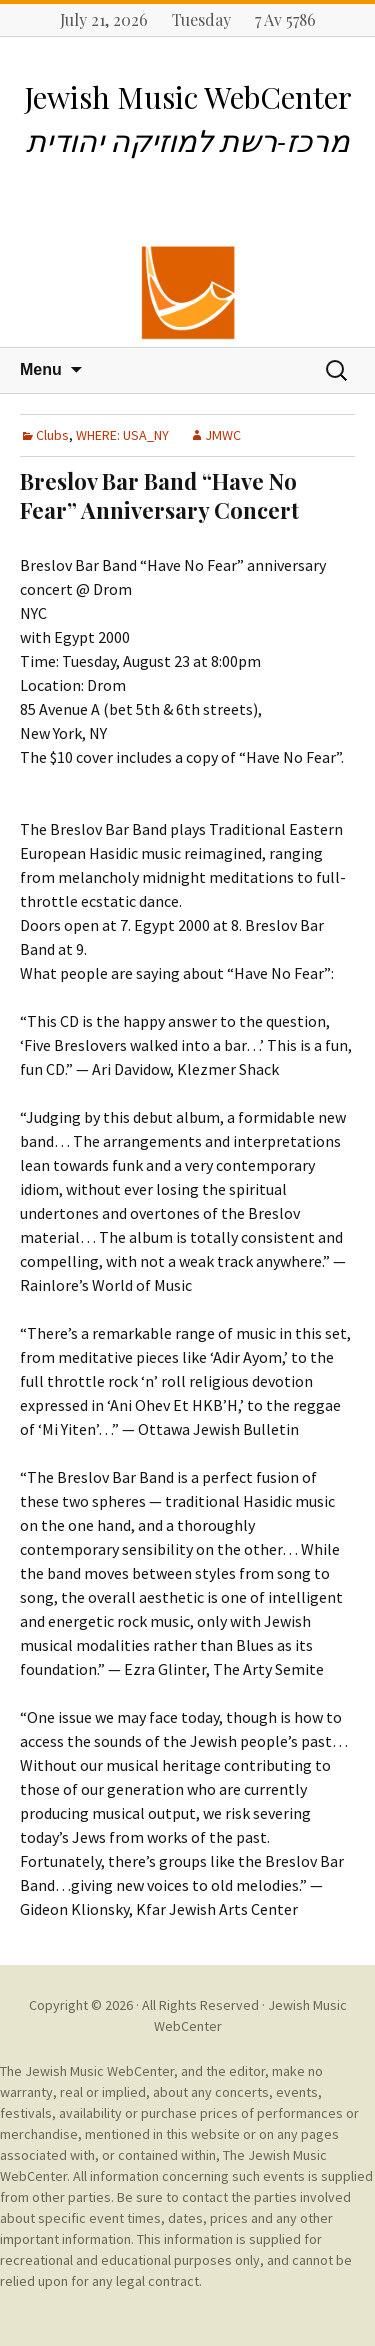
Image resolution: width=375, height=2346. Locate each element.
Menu (41, 369)
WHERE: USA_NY (122, 435)
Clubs (52, 435)
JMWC (223, 435)
